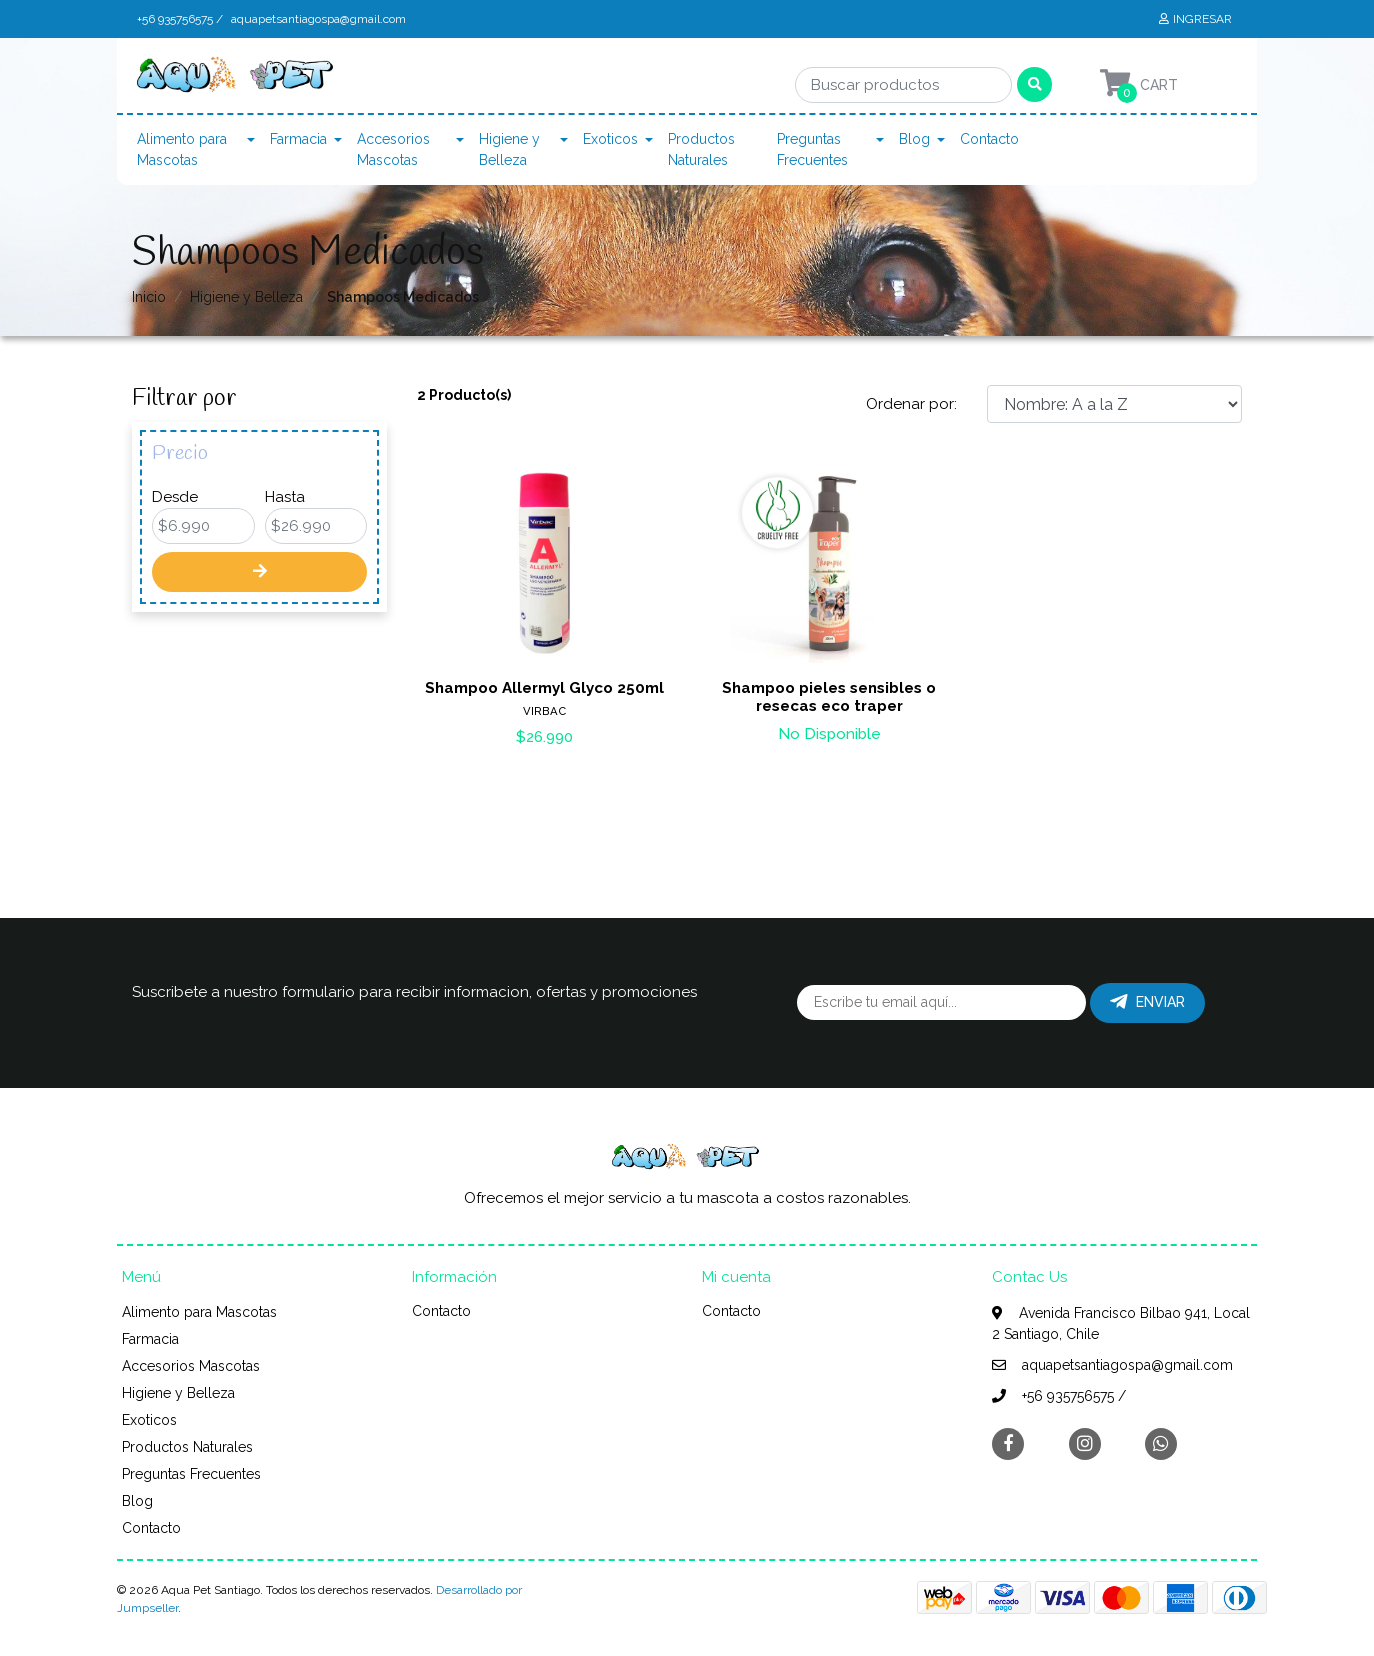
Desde (175, 497)
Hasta (285, 497)
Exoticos (610, 139)
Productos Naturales (701, 149)
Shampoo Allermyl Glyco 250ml (544, 688)
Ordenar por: (911, 404)
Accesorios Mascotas (393, 149)
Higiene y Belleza (509, 149)
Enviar (1147, 1002)
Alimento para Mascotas (182, 149)
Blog (914, 139)
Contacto (989, 139)
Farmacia (298, 139)
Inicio (149, 297)
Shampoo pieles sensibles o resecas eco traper (829, 697)
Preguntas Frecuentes (812, 149)
